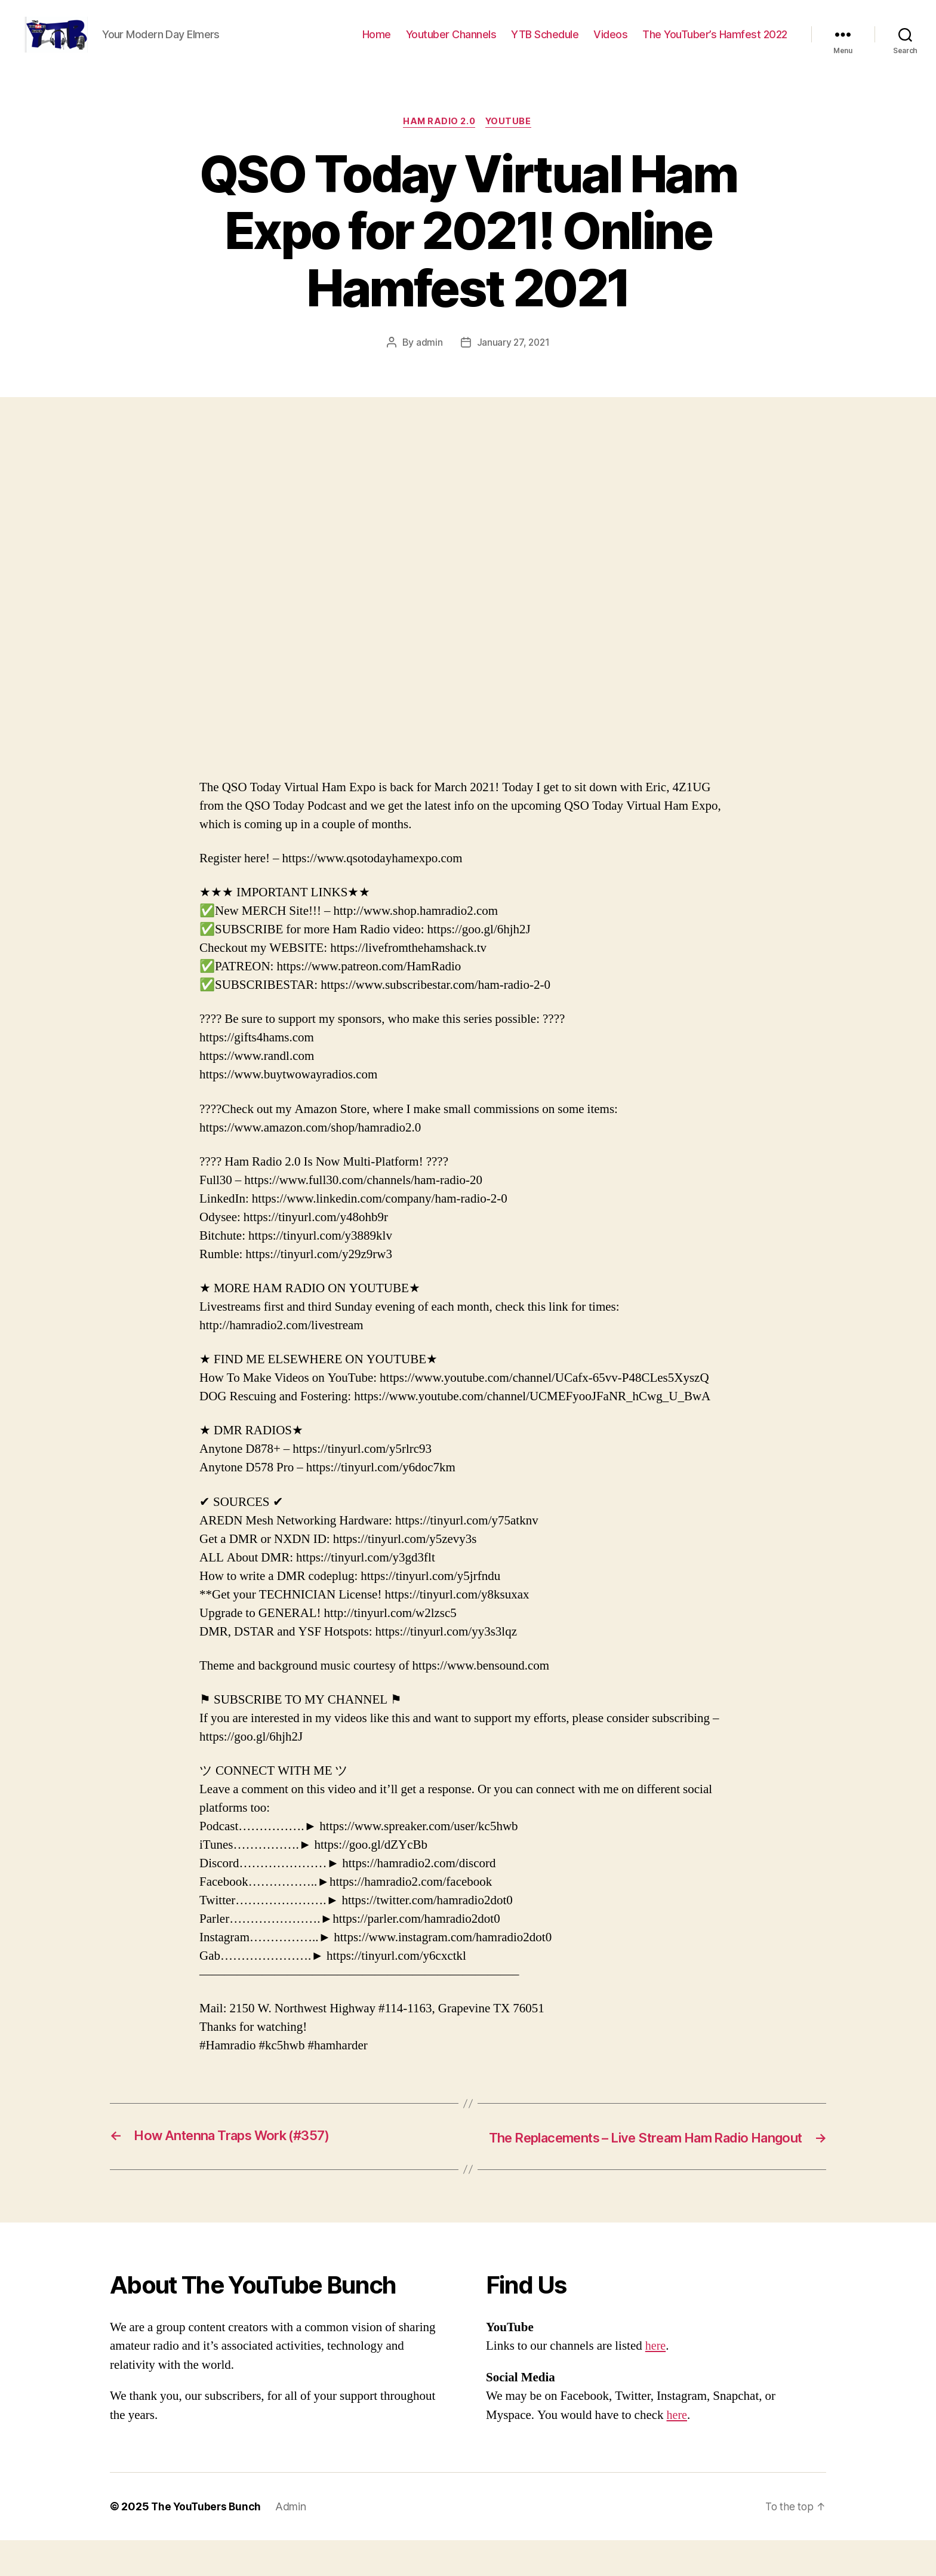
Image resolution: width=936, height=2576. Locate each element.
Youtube (511, 140)
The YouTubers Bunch (207, 2542)
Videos (610, 43)
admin (428, 361)
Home (376, 43)
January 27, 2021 (513, 361)
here (656, 2382)
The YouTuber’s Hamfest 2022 (714, 43)
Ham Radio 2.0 (439, 140)
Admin (293, 2542)
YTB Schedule (544, 43)
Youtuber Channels (451, 43)
